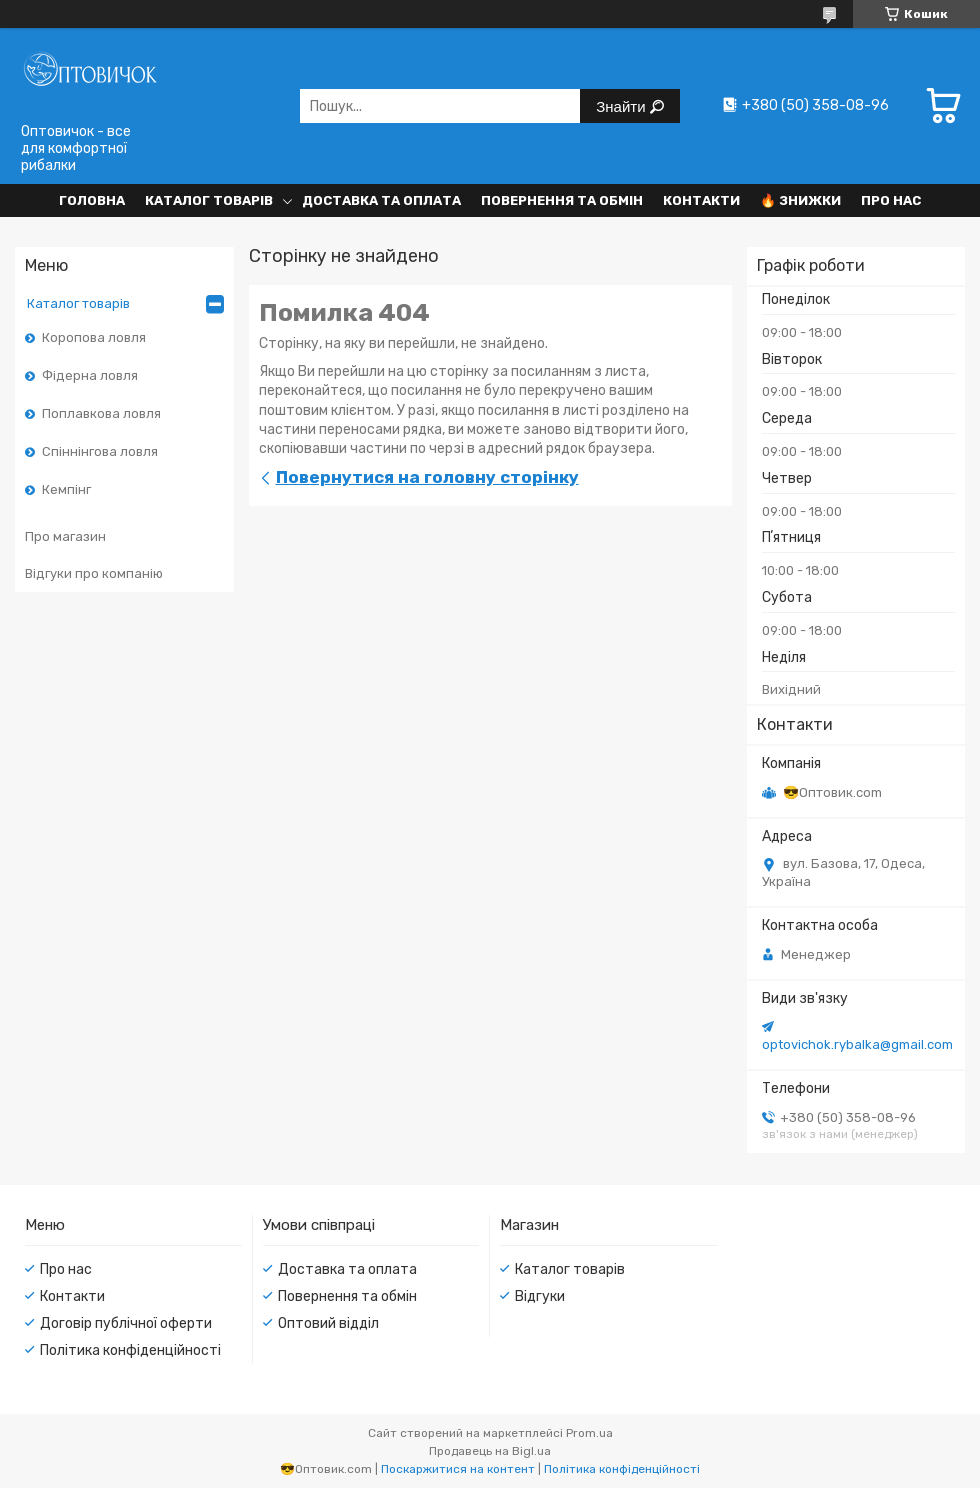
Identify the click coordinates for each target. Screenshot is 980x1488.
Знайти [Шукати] (622, 106)
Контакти (701, 200)
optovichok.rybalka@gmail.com (857, 1044)
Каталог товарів (209, 200)
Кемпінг (66, 489)
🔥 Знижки (800, 200)
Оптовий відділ (328, 1323)
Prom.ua (589, 1433)
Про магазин (65, 536)
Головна (92, 200)
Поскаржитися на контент (458, 1469)
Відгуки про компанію (94, 573)
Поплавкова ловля (101, 413)
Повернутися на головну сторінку (427, 477)
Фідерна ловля (90, 375)
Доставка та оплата (381, 200)
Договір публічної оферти (126, 1323)
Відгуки (540, 1296)
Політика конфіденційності (130, 1350)
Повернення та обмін (562, 200)
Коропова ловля (94, 337)
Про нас (891, 200)
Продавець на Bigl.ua (490, 1451)
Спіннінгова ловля (100, 451)
